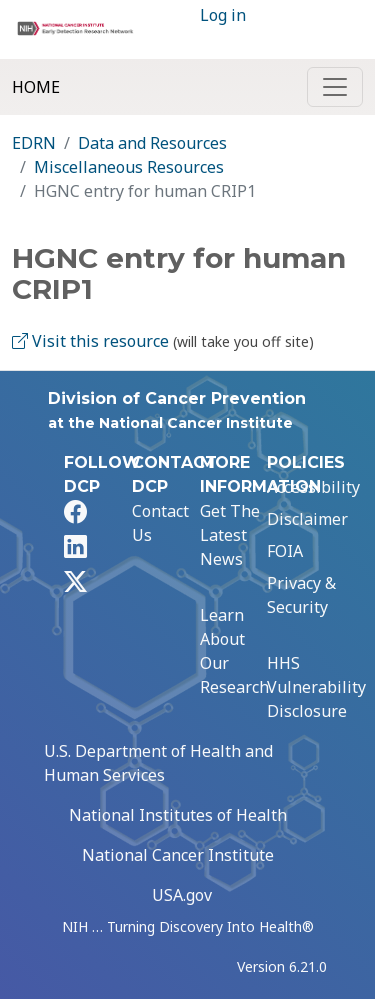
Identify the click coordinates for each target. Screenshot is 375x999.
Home (36, 87)
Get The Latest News (230, 535)
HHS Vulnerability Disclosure (316, 687)
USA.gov (182, 895)
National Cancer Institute (178, 855)
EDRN (34, 143)
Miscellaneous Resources (129, 167)
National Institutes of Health (178, 815)
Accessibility (313, 487)
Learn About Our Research (234, 651)
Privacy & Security (301, 595)
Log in (223, 15)
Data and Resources (152, 143)
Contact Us (160, 523)
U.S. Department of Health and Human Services (158, 763)
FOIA (285, 551)
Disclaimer (307, 519)
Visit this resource (90, 341)
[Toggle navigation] (335, 87)
